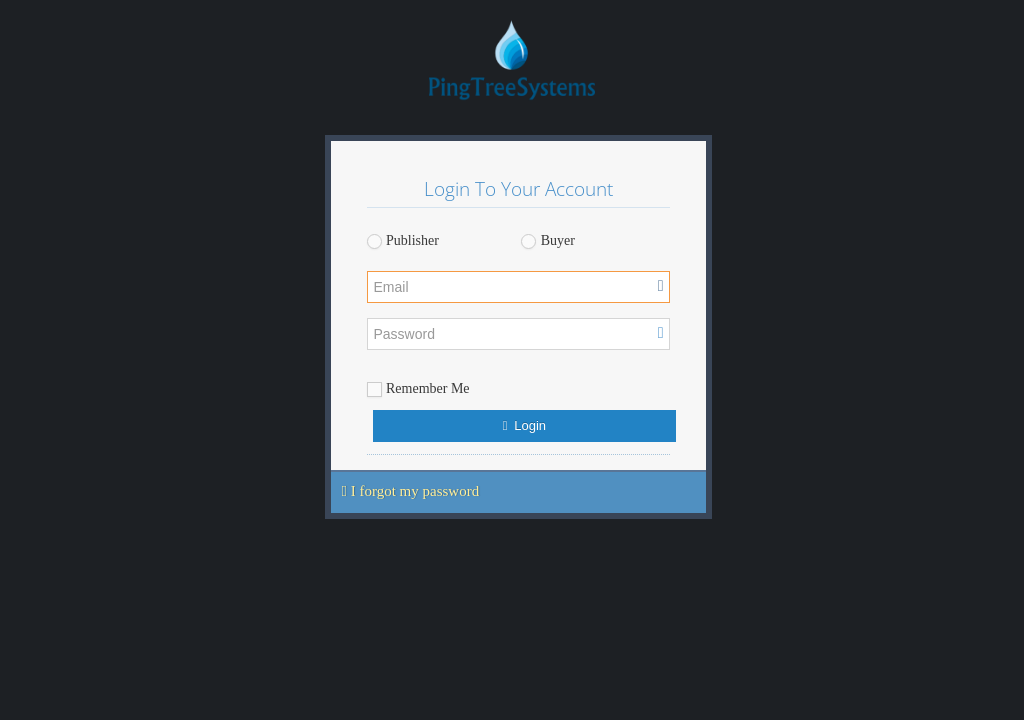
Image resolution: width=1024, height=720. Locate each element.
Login (524, 425)
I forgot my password (411, 491)
